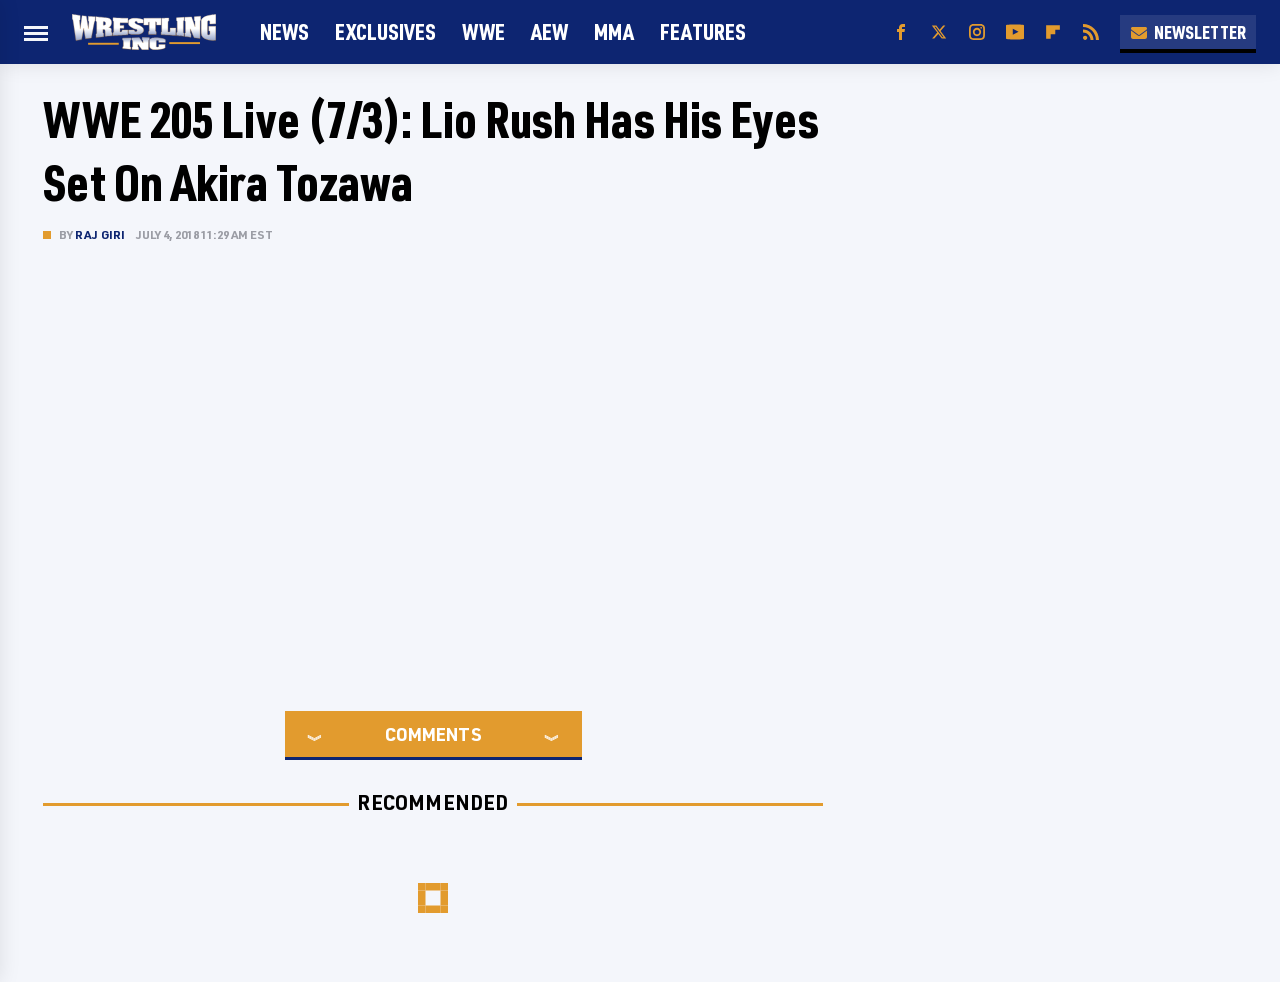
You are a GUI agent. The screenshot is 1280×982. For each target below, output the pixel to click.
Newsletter (1188, 32)
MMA (614, 31)
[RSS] (1091, 32)
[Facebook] (901, 32)
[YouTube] (1015, 32)
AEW (549, 31)
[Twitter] (939, 32)
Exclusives (385, 31)
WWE (483, 31)
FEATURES (703, 31)
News (284, 31)
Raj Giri (100, 234)
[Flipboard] (1053, 32)
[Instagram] (977, 32)
